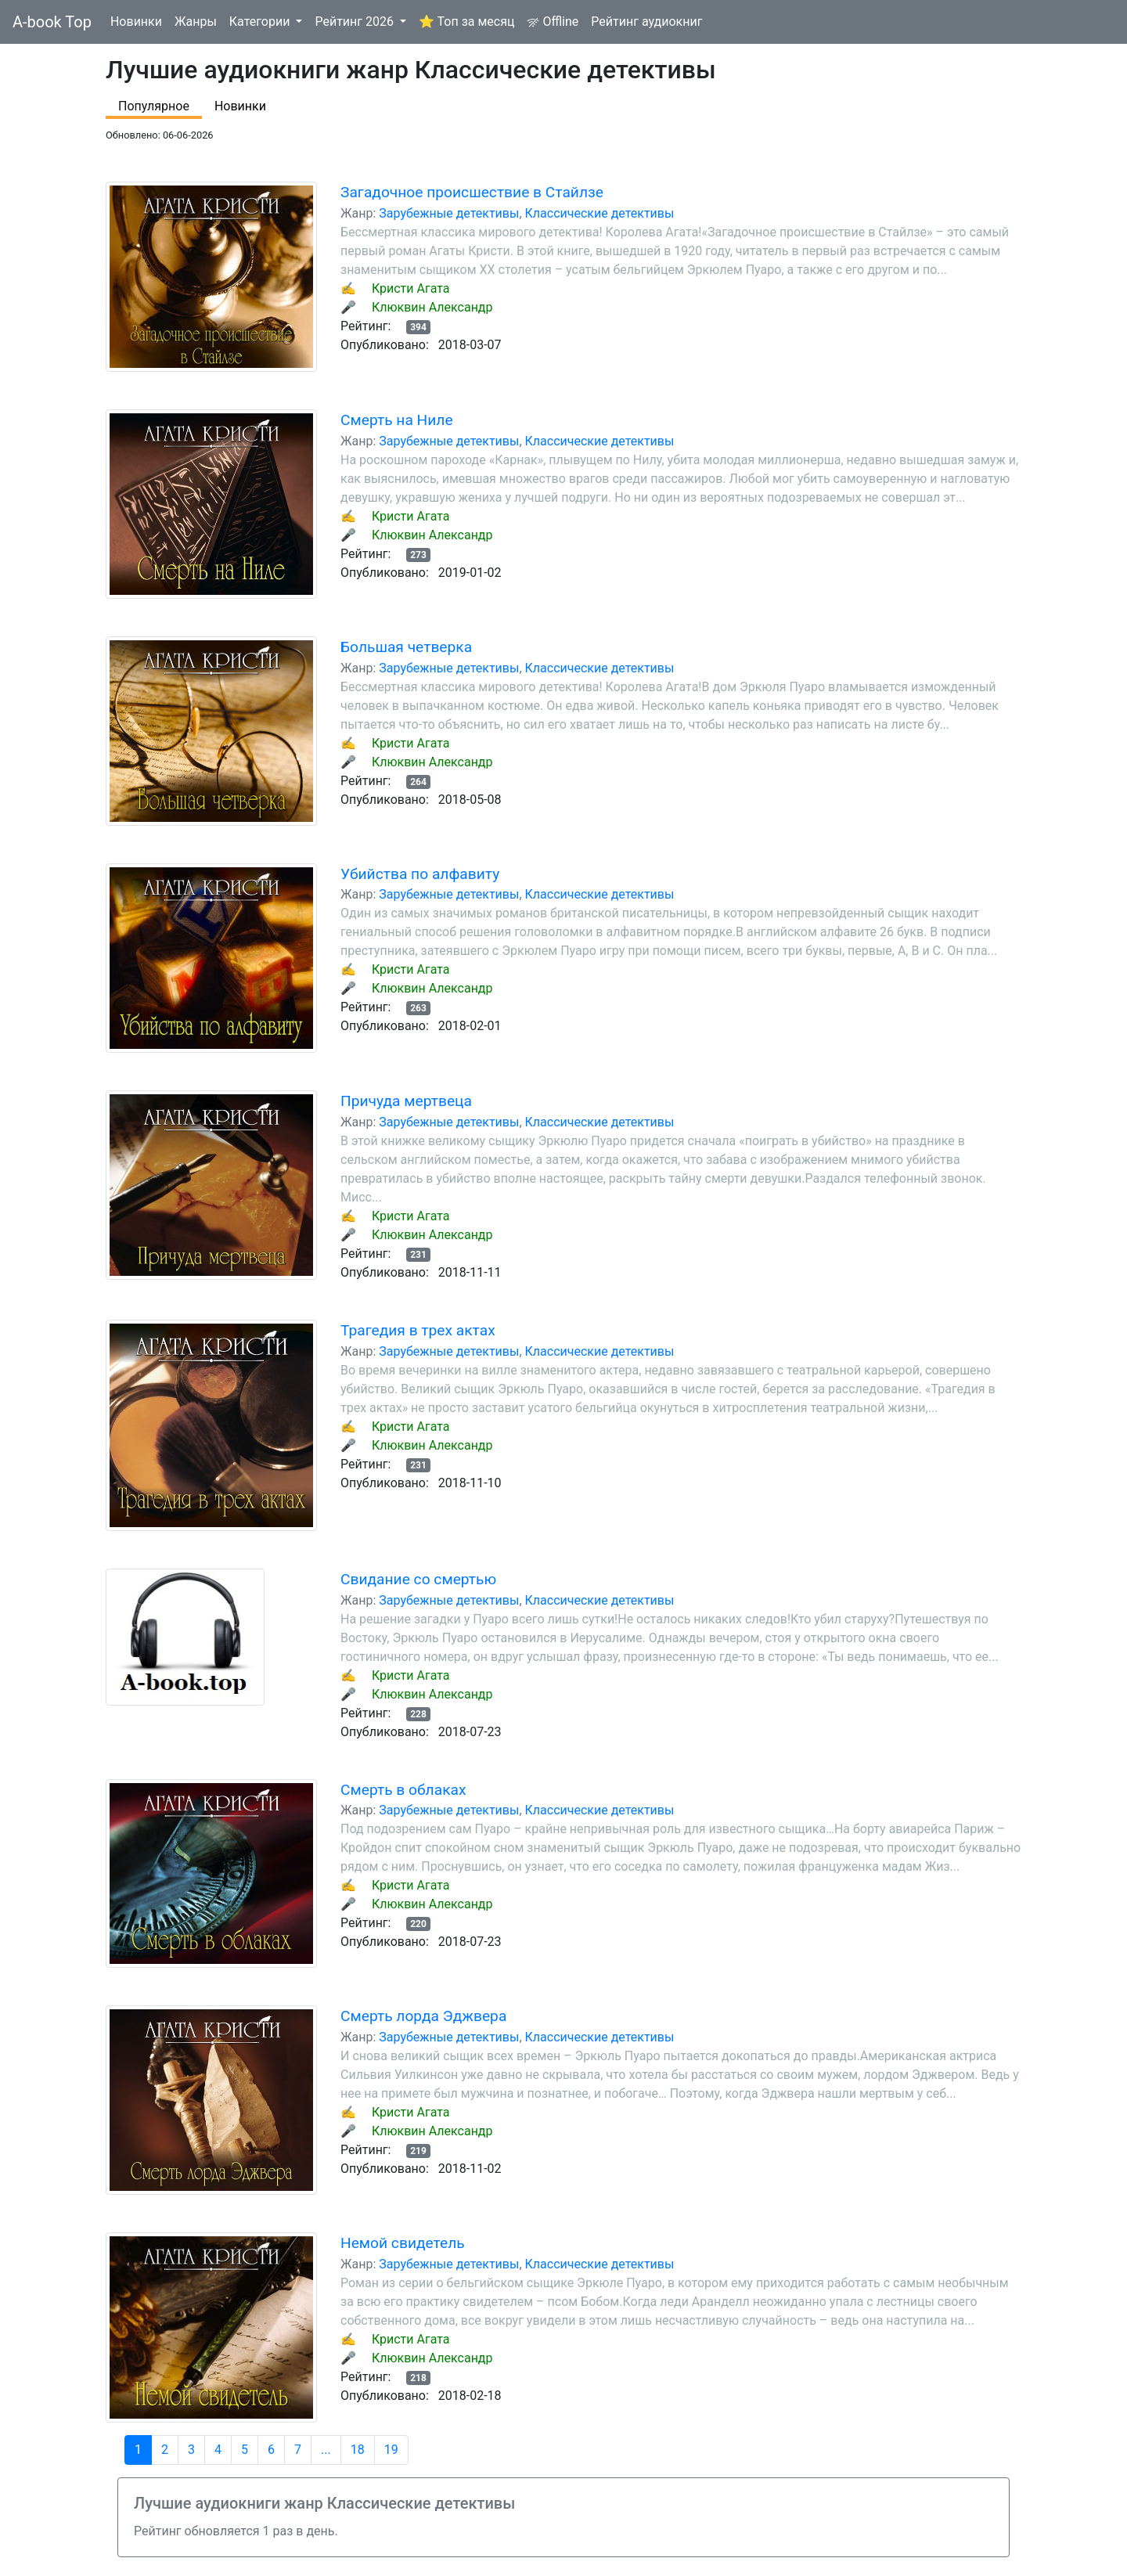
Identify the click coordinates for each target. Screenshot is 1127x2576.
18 (358, 2449)
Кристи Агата (411, 288)
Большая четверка (406, 647)
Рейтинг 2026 (356, 21)
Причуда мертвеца (406, 1101)
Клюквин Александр (432, 307)
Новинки (136, 21)
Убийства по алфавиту (419, 874)
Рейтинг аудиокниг (646, 21)
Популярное (153, 106)
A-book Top (52, 22)
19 (391, 2449)
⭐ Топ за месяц (466, 21)
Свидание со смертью (418, 1579)
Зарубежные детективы (449, 213)
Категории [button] (261, 21)
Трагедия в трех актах (417, 1330)
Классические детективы (600, 213)
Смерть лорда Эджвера (423, 2016)
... (326, 2449)
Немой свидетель (402, 2243)
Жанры (196, 21)
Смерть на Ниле (396, 420)
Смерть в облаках (403, 1790)
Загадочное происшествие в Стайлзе (471, 192)
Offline (552, 21)
